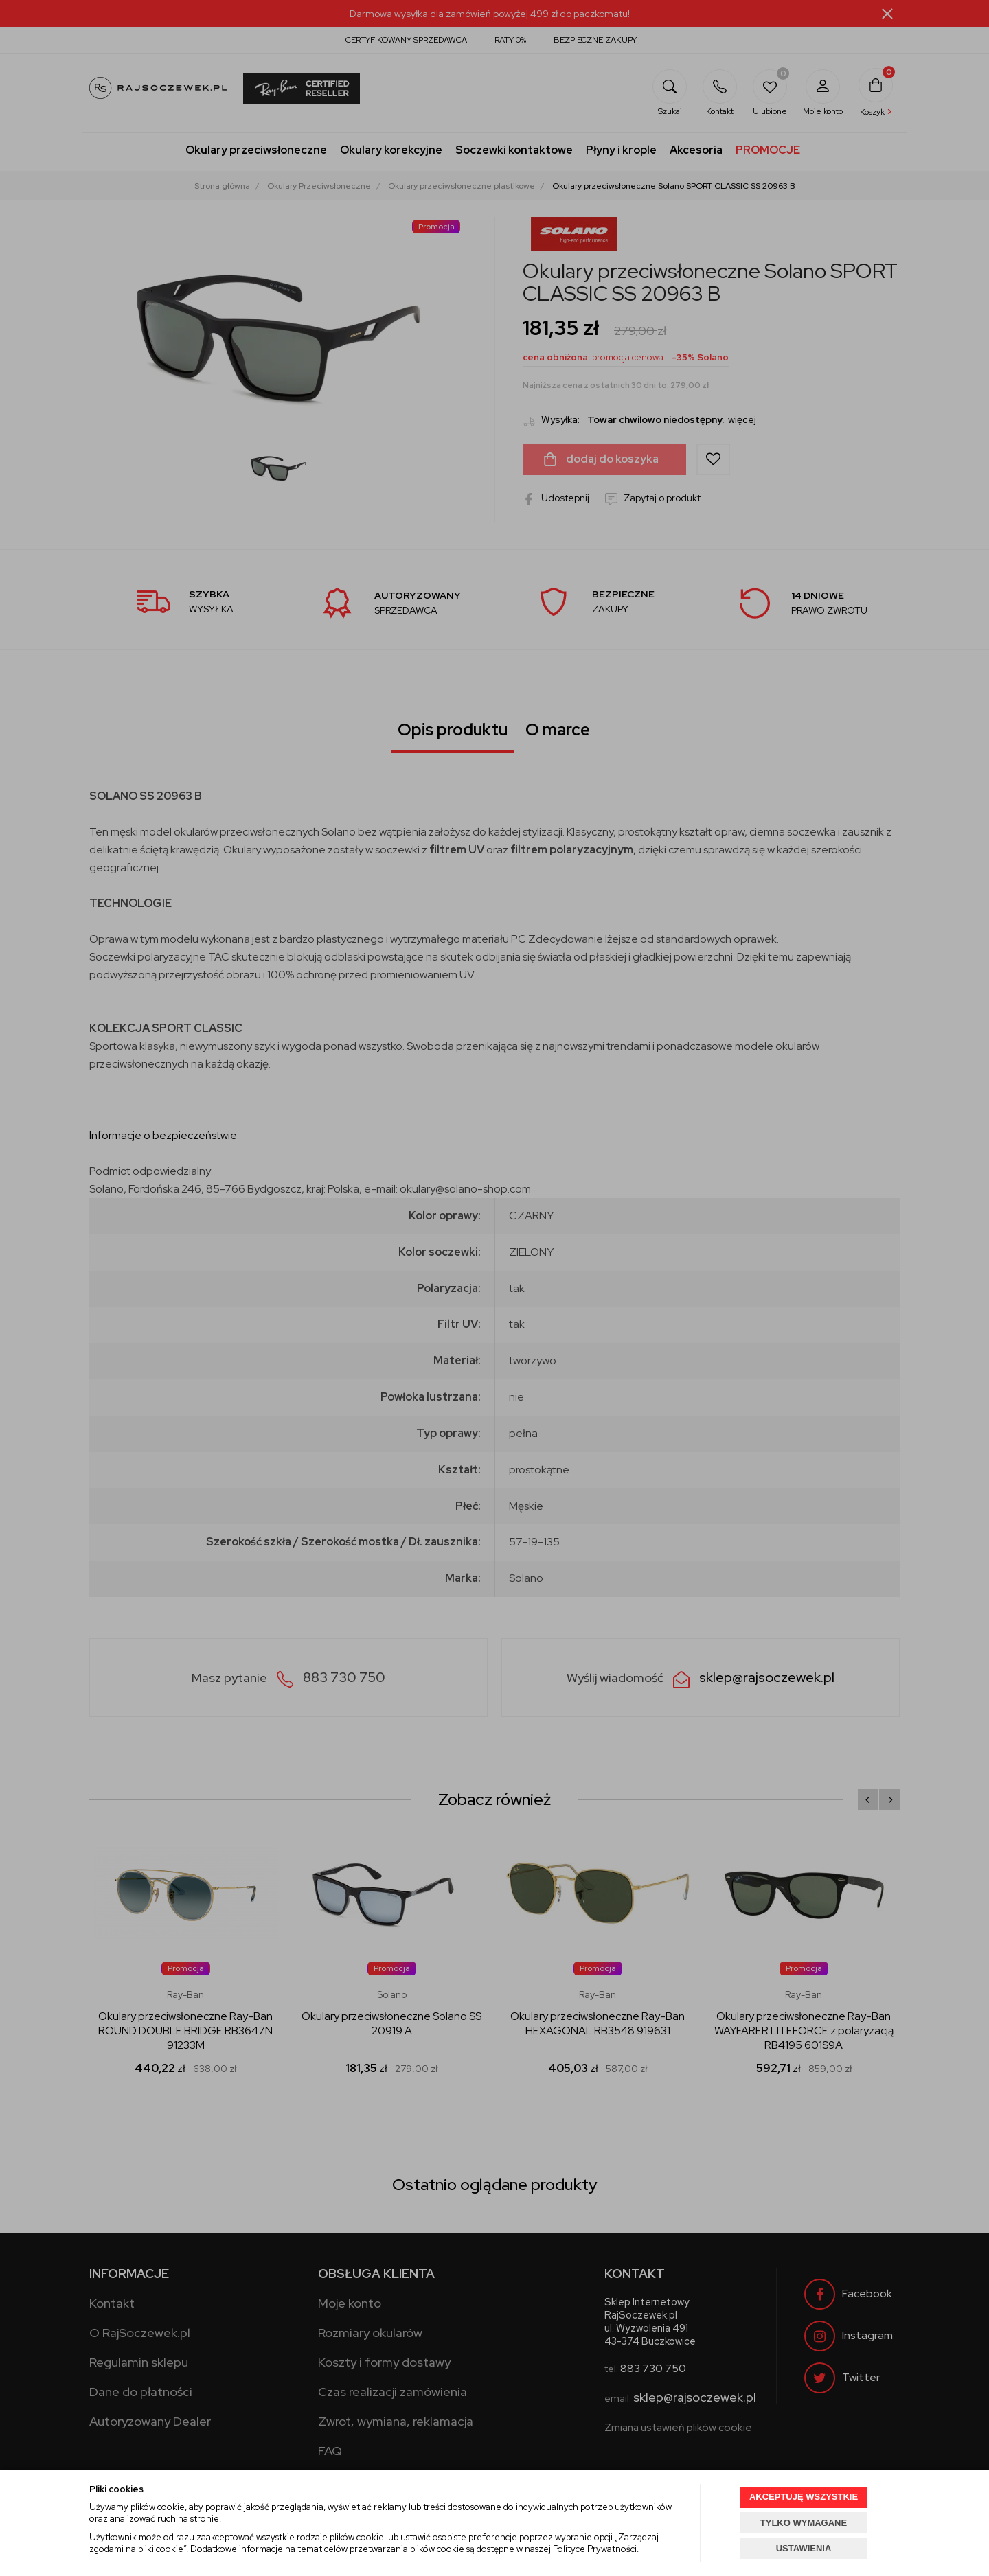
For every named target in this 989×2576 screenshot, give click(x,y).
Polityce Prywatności (595, 2549)
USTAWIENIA (804, 2548)
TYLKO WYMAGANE (803, 2523)
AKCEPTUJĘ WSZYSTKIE (803, 2497)
